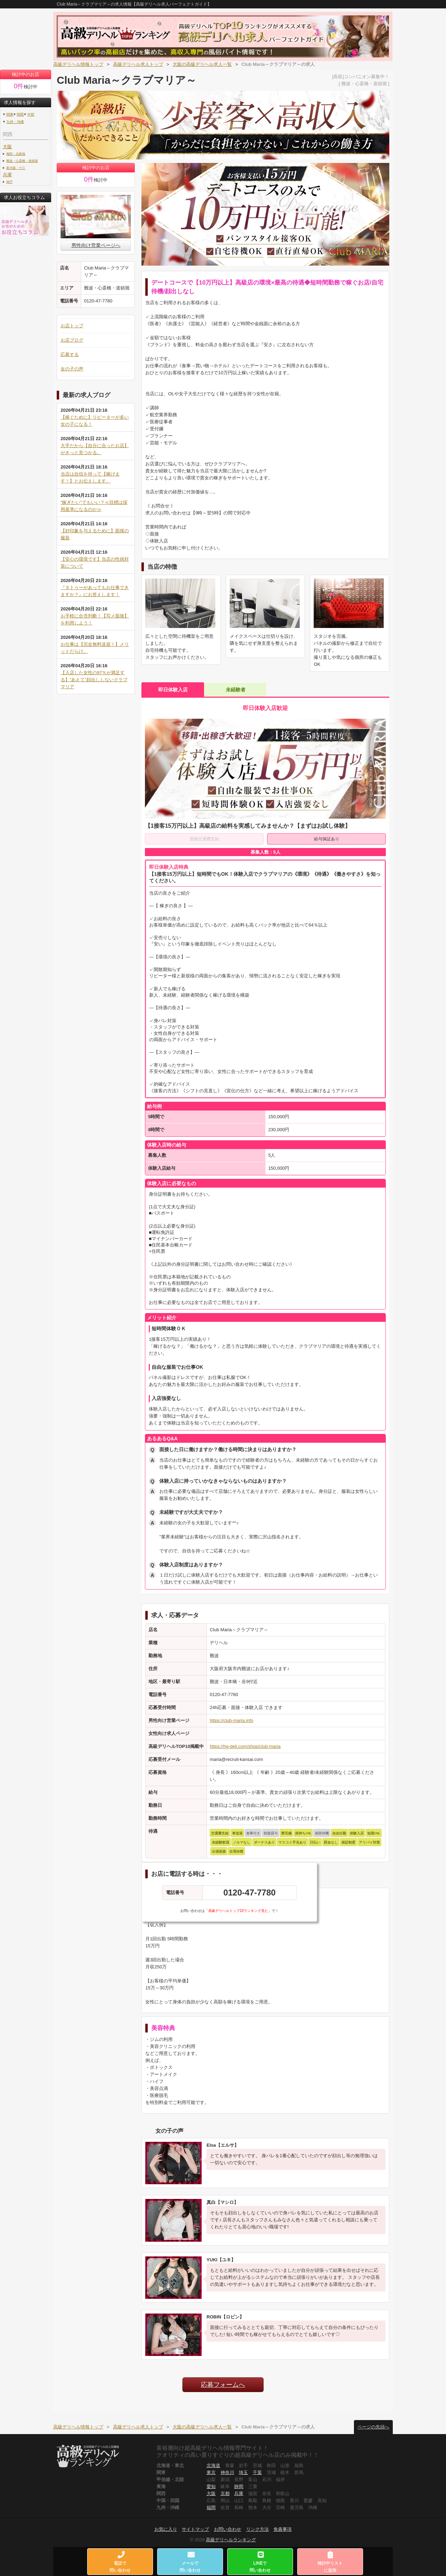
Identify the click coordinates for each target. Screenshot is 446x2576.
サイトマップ (195, 2529)
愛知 (211, 2486)
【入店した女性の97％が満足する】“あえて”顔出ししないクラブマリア (94, 679)
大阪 (7, 146)
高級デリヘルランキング (231, 2539)
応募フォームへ (223, 2384)
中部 (30, 114)
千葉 (257, 2472)
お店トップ (72, 325)
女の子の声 (72, 368)
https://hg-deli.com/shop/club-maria (245, 1746)
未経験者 (235, 689)
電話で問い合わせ (120, 2561)
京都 (225, 2493)
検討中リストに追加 (330, 2561)
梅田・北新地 (15, 154)
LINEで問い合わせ (260, 2561)
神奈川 (227, 2472)
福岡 (211, 2507)
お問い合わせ (227, 2529)
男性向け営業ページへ (95, 245)
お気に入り (165, 2529)
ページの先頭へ (373, 2427)
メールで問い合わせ (190, 2561)
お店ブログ (72, 340)
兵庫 (7, 174)
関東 (9, 114)
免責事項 (282, 2529)
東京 (211, 2472)
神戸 (9, 182)
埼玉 (243, 2472)
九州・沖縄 (15, 122)
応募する (70, 354)
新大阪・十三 (15, 168)
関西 (20, 114)
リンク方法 (257, 2529)
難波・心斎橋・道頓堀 (22, 161)
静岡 (238, 2486)
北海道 (213, 2465)
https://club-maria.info (231, 1720)
